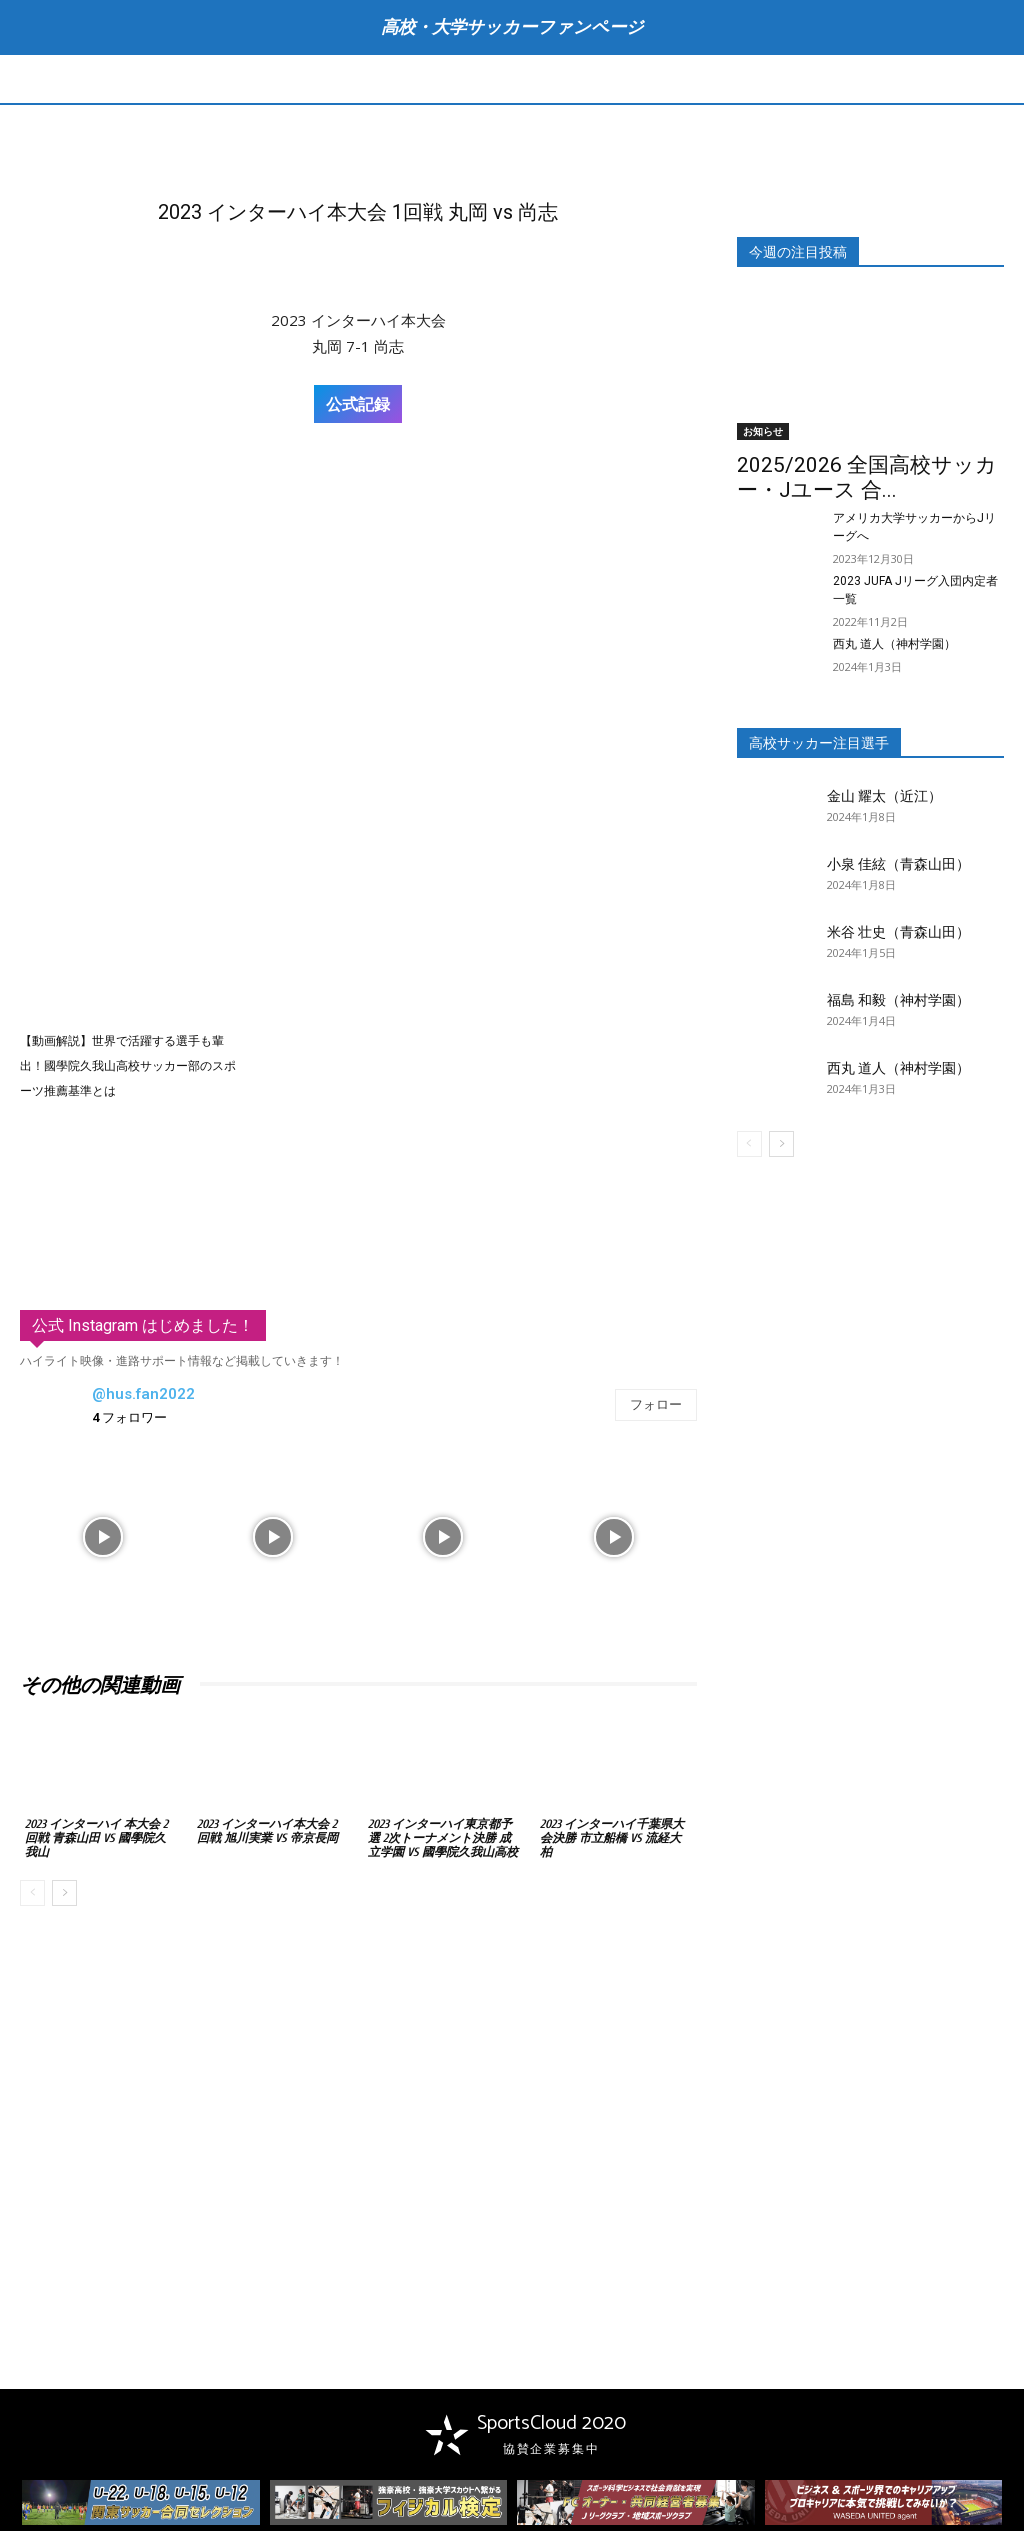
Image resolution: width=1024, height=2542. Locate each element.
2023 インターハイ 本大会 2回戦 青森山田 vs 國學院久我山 (96, 1838)
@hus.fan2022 (143, 1394)
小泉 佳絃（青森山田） (898, 864)
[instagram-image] (103, 1535)
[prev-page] (32, 1893)
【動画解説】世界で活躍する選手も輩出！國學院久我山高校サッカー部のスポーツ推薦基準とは (128, 1066)
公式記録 (358, 404)
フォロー (656, 1405)
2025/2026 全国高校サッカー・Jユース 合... (867, 477)
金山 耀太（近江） (884, 796)
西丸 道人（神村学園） (894, 644)
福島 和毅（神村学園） (898, 1000)
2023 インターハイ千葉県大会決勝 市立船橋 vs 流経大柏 (612, 1838)
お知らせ (763, 431)
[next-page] (64, 1893)
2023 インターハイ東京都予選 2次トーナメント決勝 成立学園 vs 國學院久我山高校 (443, 1838)
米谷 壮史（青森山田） (898, 932)
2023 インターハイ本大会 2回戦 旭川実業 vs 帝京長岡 (267, 1831)
